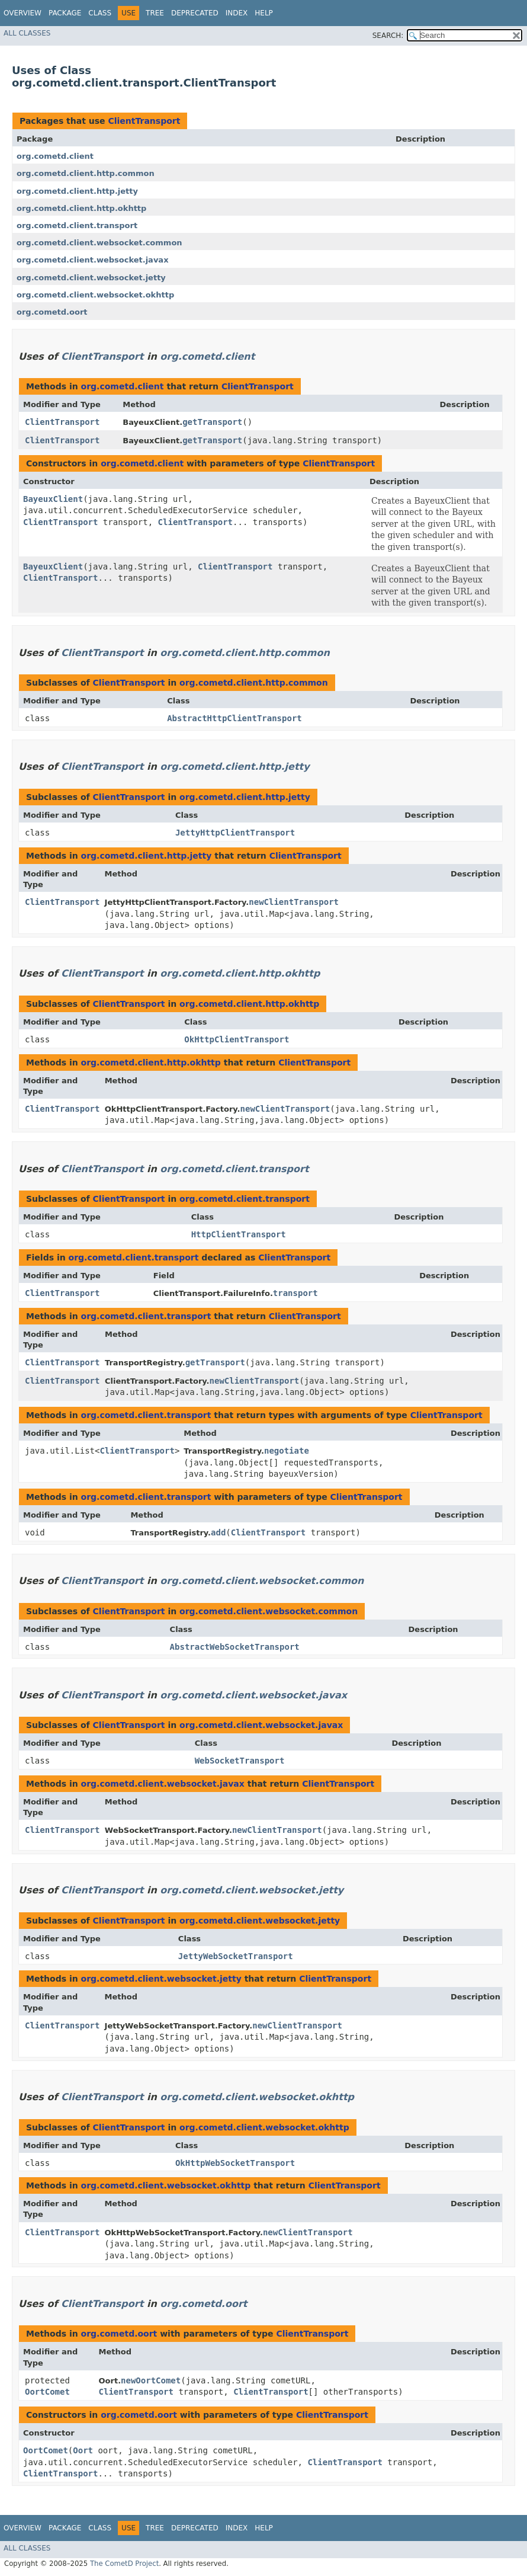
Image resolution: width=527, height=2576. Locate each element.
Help (264, 13)
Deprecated (194, 13)
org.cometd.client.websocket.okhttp (95, 294)
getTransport (212, 422)
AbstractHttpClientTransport (234, 718)
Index (237, 13)
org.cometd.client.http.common (86, 173)
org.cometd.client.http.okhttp (81, 208)
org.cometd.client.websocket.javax (93, 259)
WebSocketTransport (240, 1760)
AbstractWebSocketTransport (235, 1647)
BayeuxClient (53, 499)
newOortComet (151, 2380)
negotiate (286, 1450)
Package (65, 13)
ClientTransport (144, 121)
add (218, 1532)
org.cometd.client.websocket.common (99, 242)
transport (295, 1293)
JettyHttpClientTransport (235, 832)
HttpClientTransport (238, 1234)
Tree (155, 13)
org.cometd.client (55, 156)
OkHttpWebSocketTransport (235, 2163)
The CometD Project (124, 2563)
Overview (22, 13)
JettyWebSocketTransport (235, 1956)
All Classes (27, 33)
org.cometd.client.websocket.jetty (91, 277)
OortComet (47, 2391)
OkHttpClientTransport (236, 1039)
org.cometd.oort (52, 312)
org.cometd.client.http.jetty (77, 191)
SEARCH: (388, 35)
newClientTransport (294, 902)
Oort (83, 2450)
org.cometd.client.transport (77, 225)
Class (99, 13)
